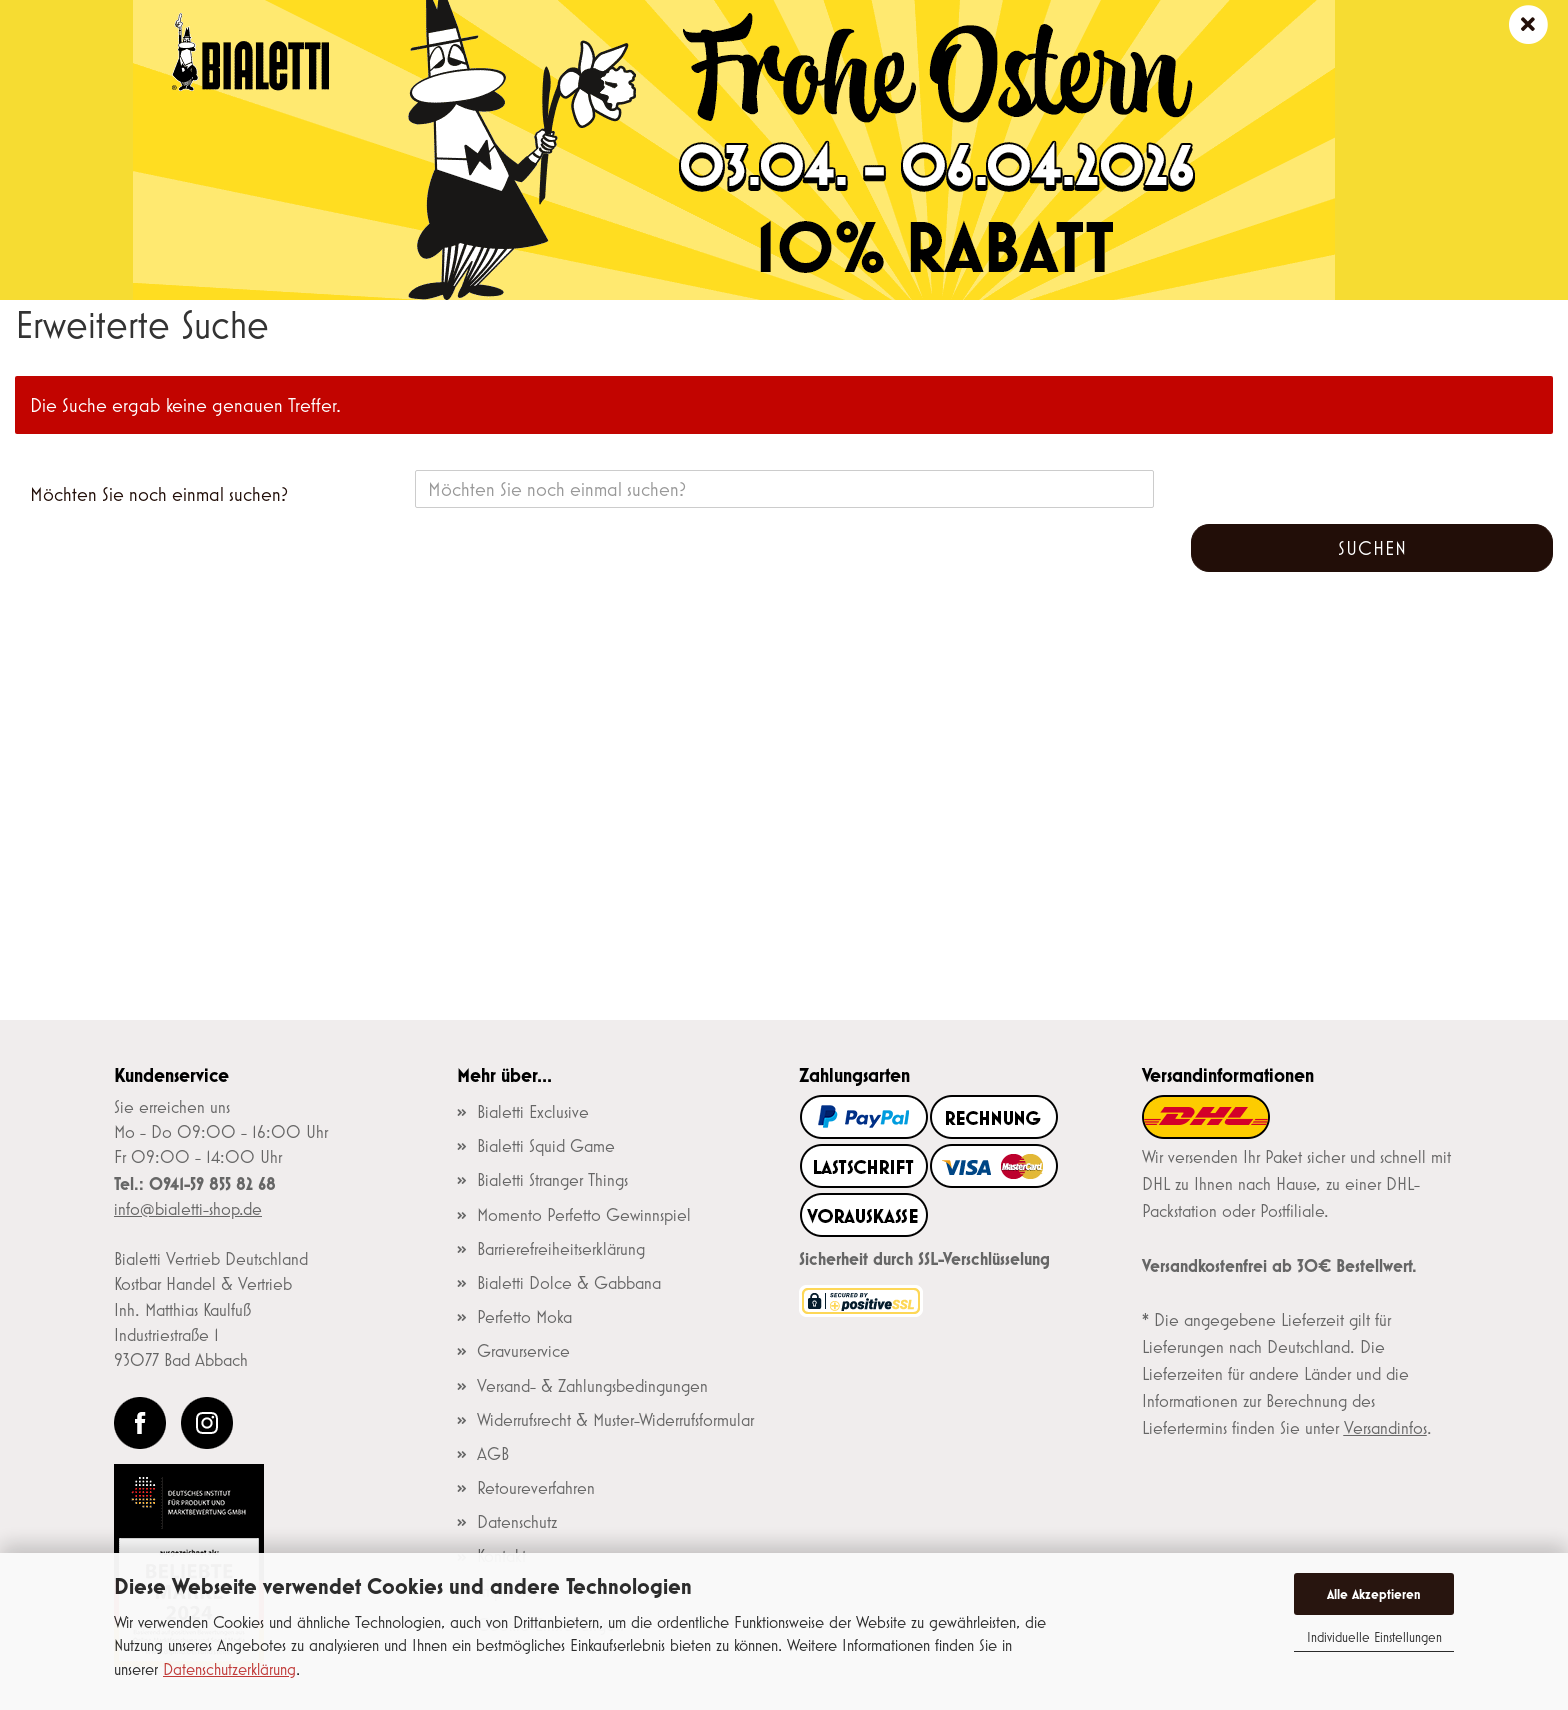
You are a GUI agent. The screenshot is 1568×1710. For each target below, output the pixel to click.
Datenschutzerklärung (229, 1668)
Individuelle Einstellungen (1374, 1637)
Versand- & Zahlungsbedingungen (592, 1386)
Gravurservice (523, 1351)
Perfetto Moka (524, 1317)
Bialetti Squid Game (546, 1146)
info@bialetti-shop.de (188, 1209)
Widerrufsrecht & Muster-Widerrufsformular (615, 1420)
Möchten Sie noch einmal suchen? (159, 494)
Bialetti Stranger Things (552, 1180)
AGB (493, 1454)
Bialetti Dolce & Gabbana (569, 1283)
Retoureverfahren (536, 1488)
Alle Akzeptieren (1374, 1594)
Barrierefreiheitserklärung (561, 1249)
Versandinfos (1385, 1428)
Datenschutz (517, 1522)
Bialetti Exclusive (533, 1112)
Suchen (1372, 548)
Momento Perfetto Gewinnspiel (584, 1215)
